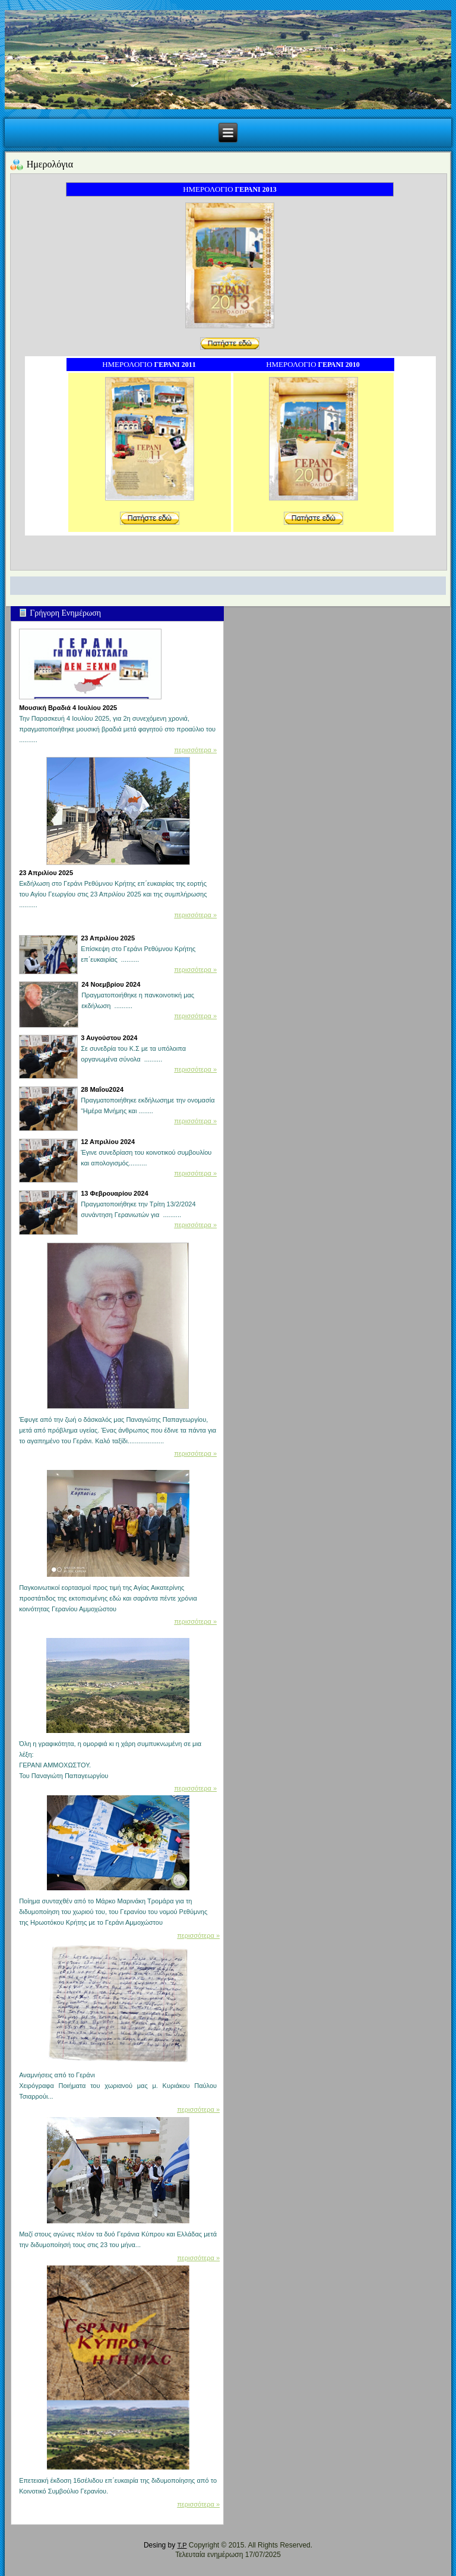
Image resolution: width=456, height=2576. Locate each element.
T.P (182, 2545)
